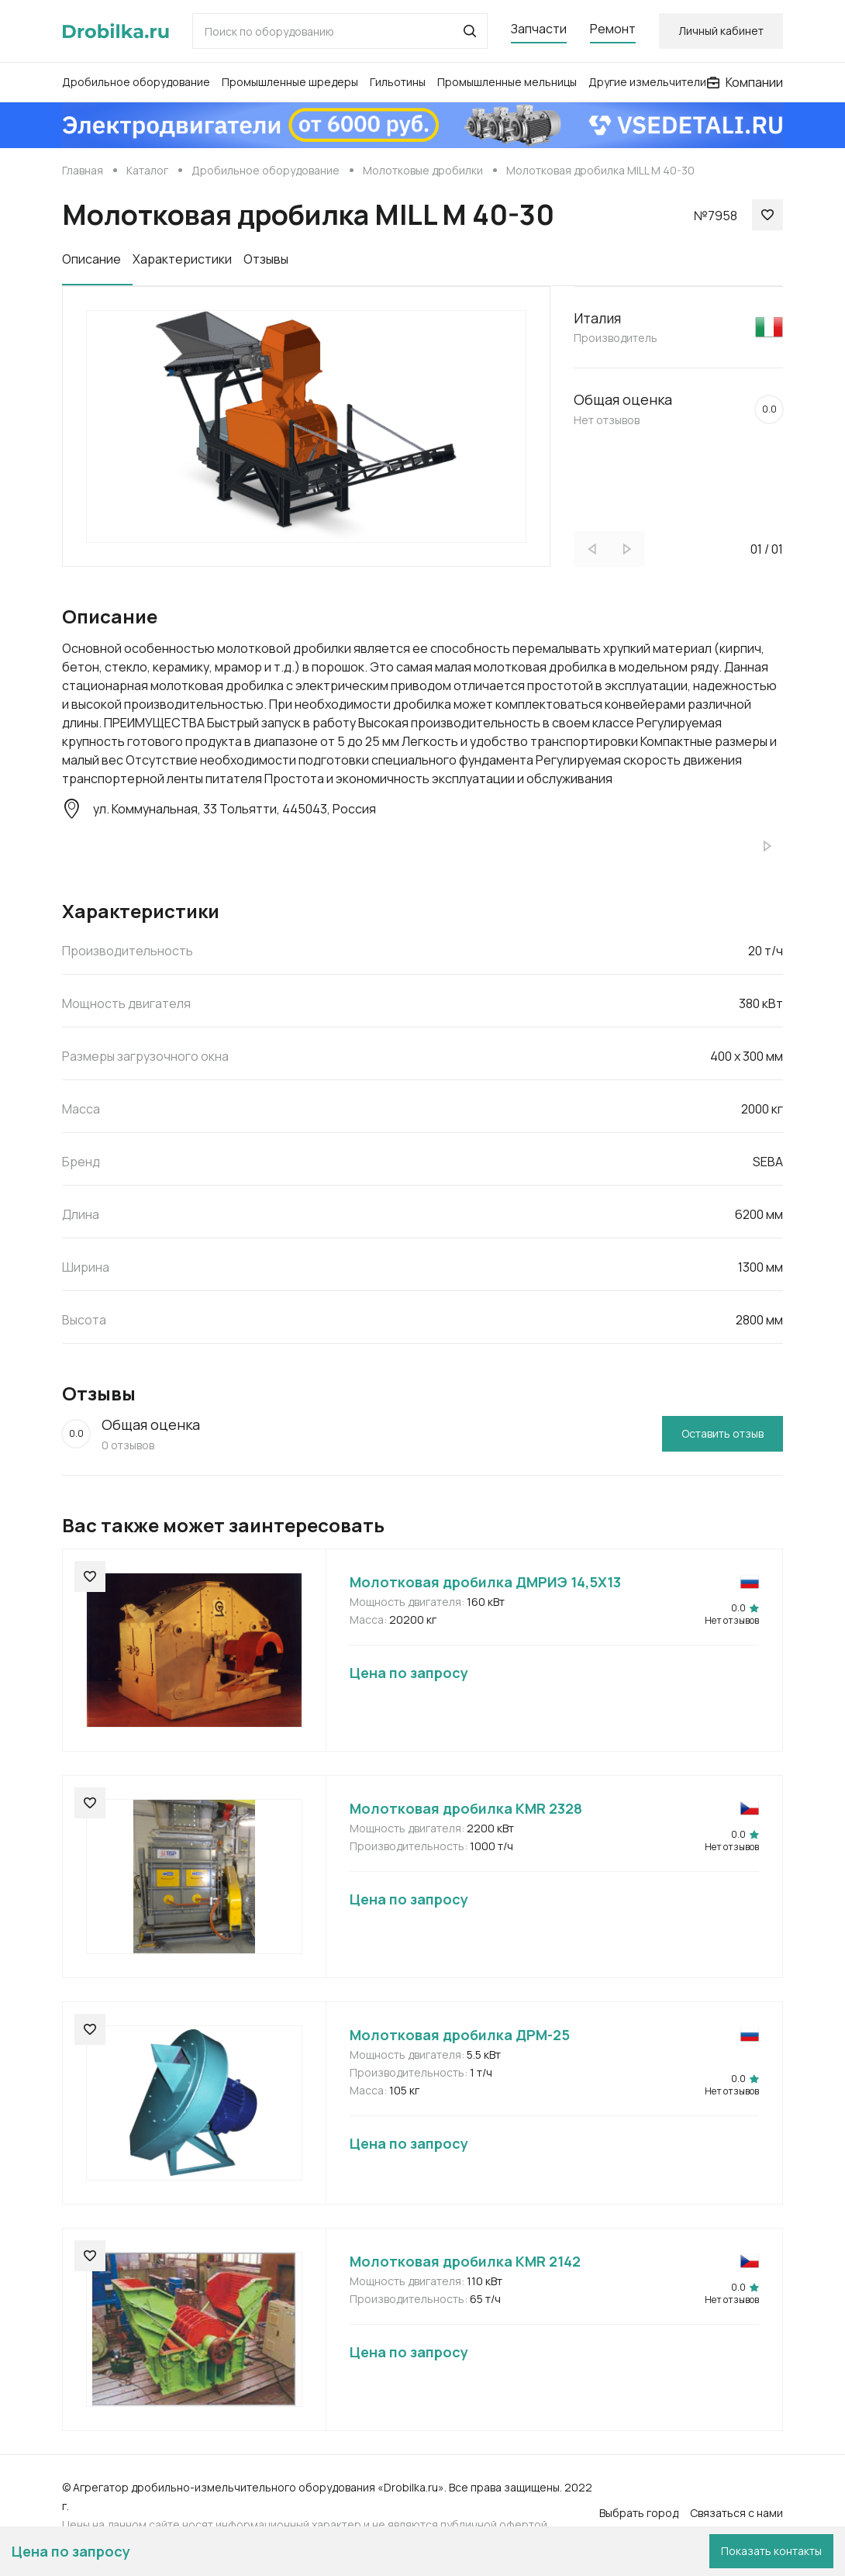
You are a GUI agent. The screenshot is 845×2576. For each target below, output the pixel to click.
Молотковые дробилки (423, 170)
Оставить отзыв (722, 1433)
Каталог (147, 170)
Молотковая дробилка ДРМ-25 (460, 2034)
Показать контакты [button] (771, 2550)
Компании (745, 82)
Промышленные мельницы (507, 82)
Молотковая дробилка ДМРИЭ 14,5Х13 (485, 1582)
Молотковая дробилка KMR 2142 (465, 2261)
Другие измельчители (647, 82)
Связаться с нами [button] (736, 2512)
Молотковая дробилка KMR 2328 (466, 1808)
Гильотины (398, 82)
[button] (470, 31)
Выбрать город (638, 2512)
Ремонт (613, 28)
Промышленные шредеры (290, 82)
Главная (82, 170)
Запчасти (539, 28)
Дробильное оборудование (136, 82)
